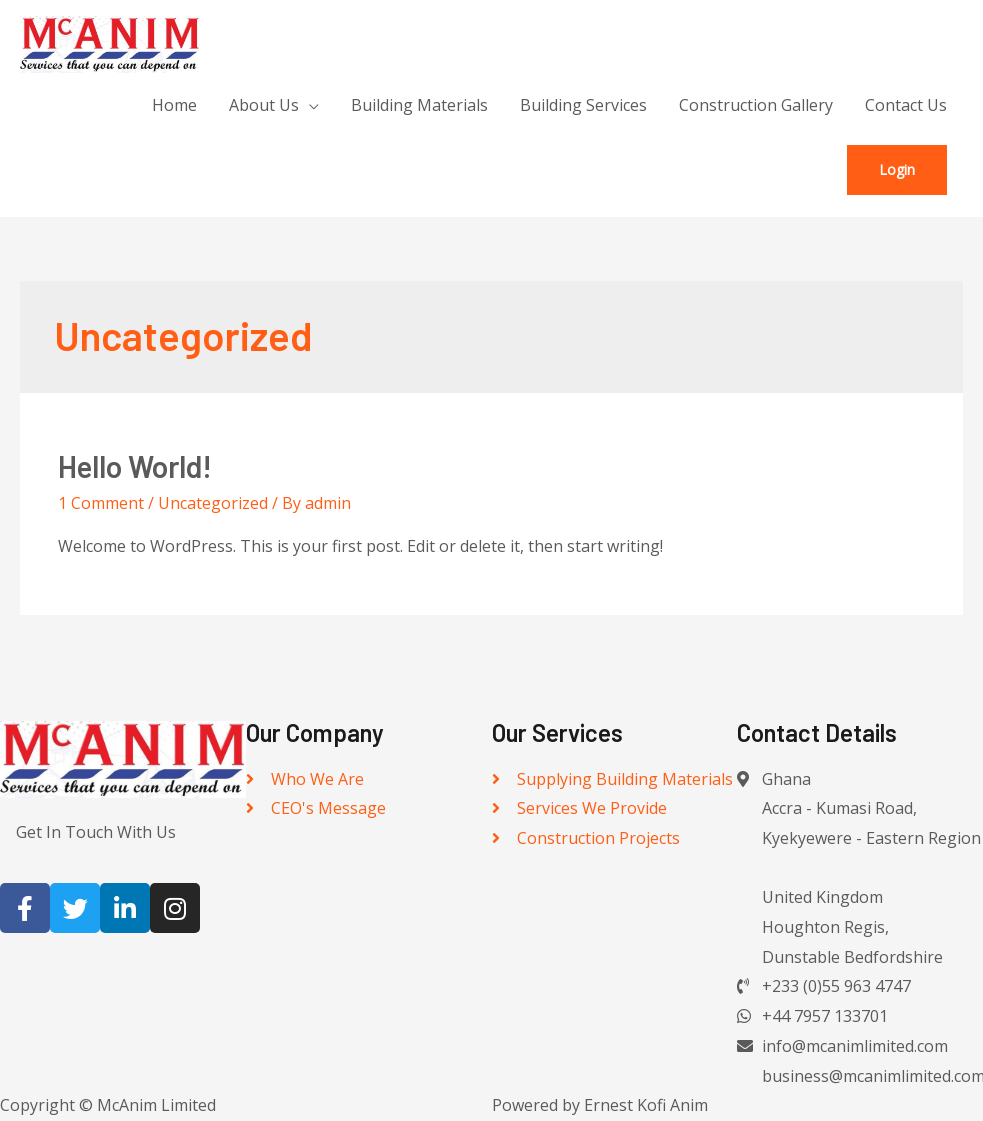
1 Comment (101, 503)
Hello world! (135, 466)
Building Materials (419, 105)
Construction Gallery (756, 105)
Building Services (583, 105)
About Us (264, 105)
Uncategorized (213, 503)
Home (174, 105)
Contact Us (906, 105)
